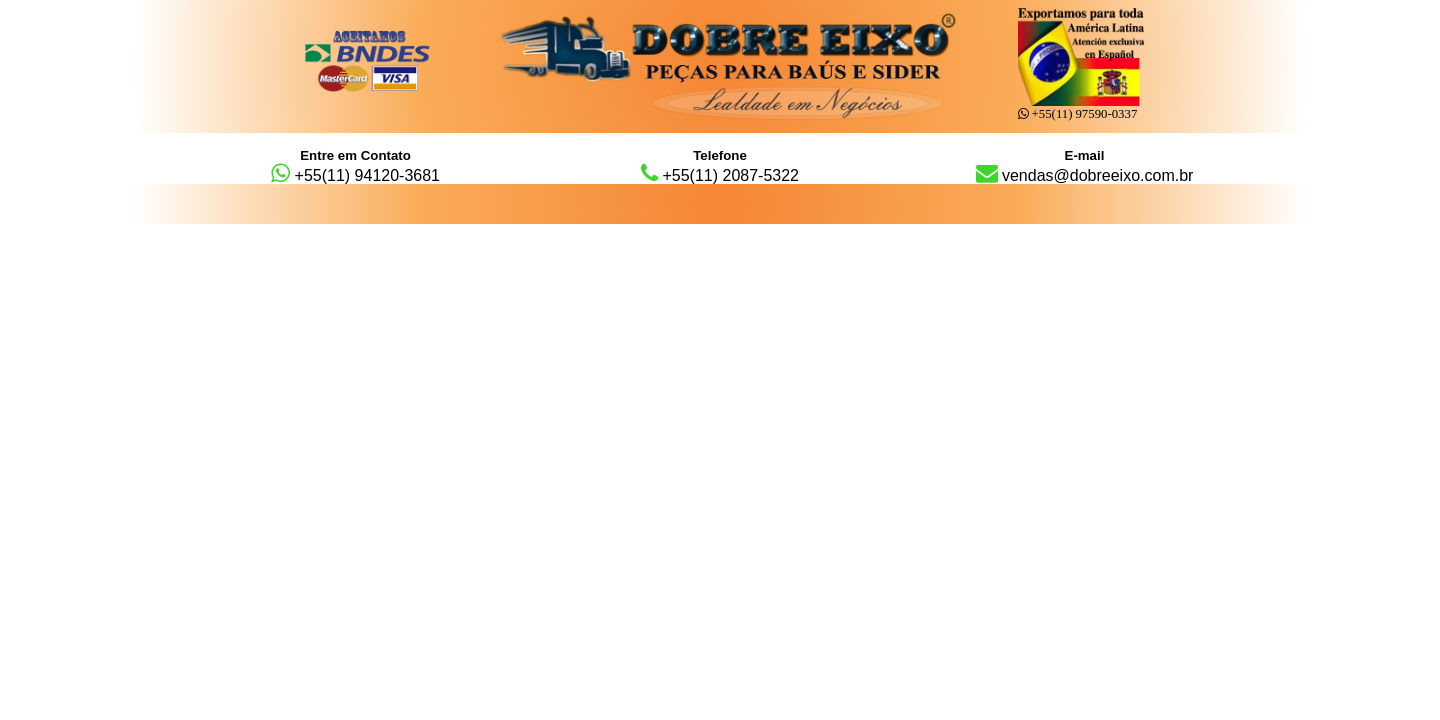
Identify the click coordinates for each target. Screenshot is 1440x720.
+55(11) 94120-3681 (356, 166)
